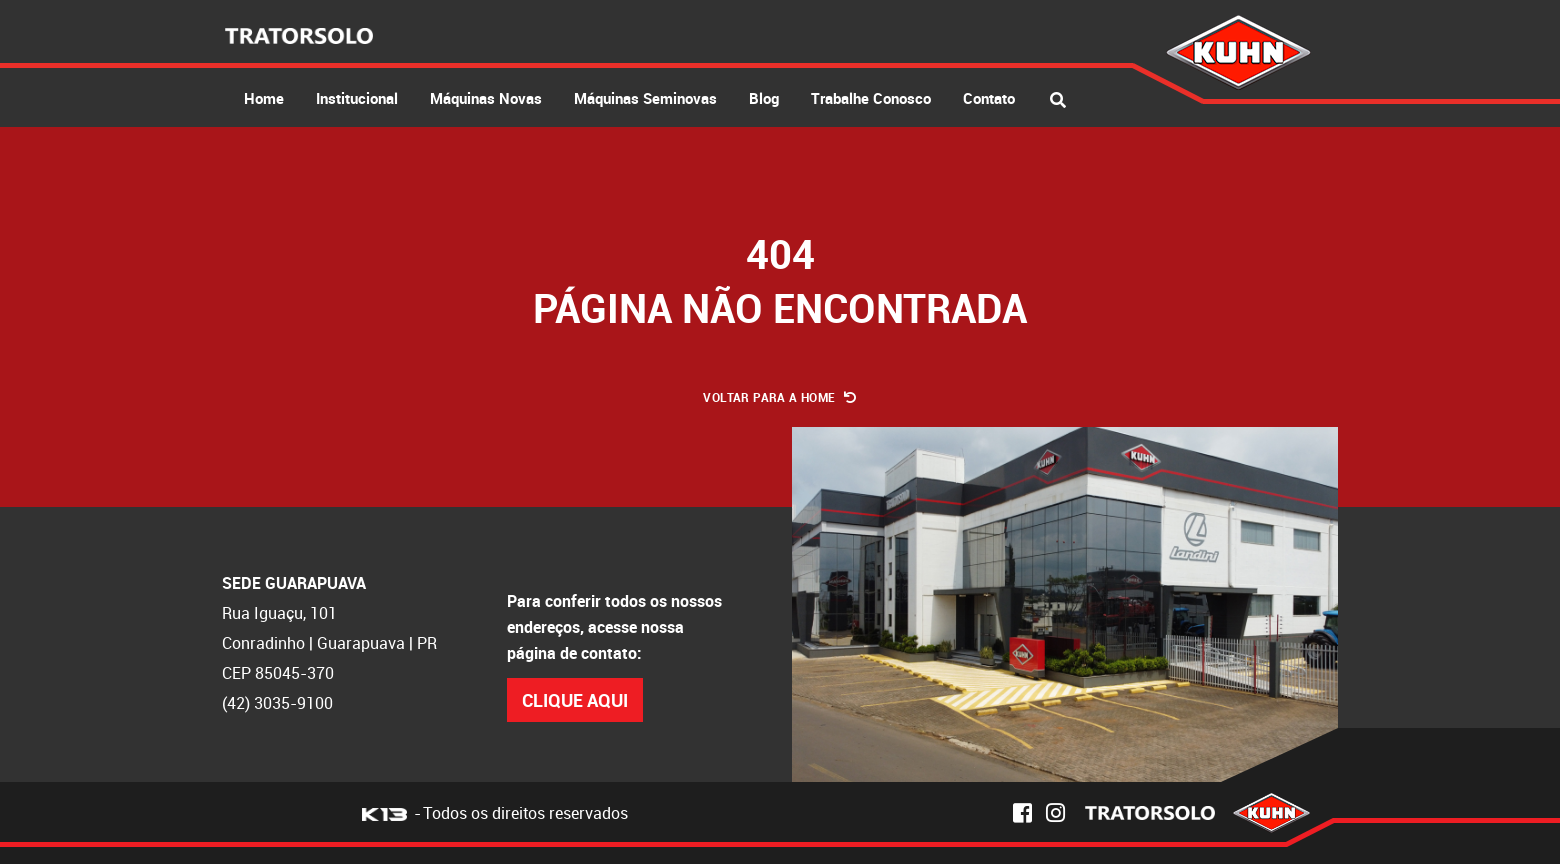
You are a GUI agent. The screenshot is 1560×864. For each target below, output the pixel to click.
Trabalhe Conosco (871, 98)
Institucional (357, 98)
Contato (989, 98)
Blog (764, 98)
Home (264, 98)
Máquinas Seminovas (645, 98)
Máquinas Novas (486, 98)
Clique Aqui (575, 700)
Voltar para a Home (779, 397)
